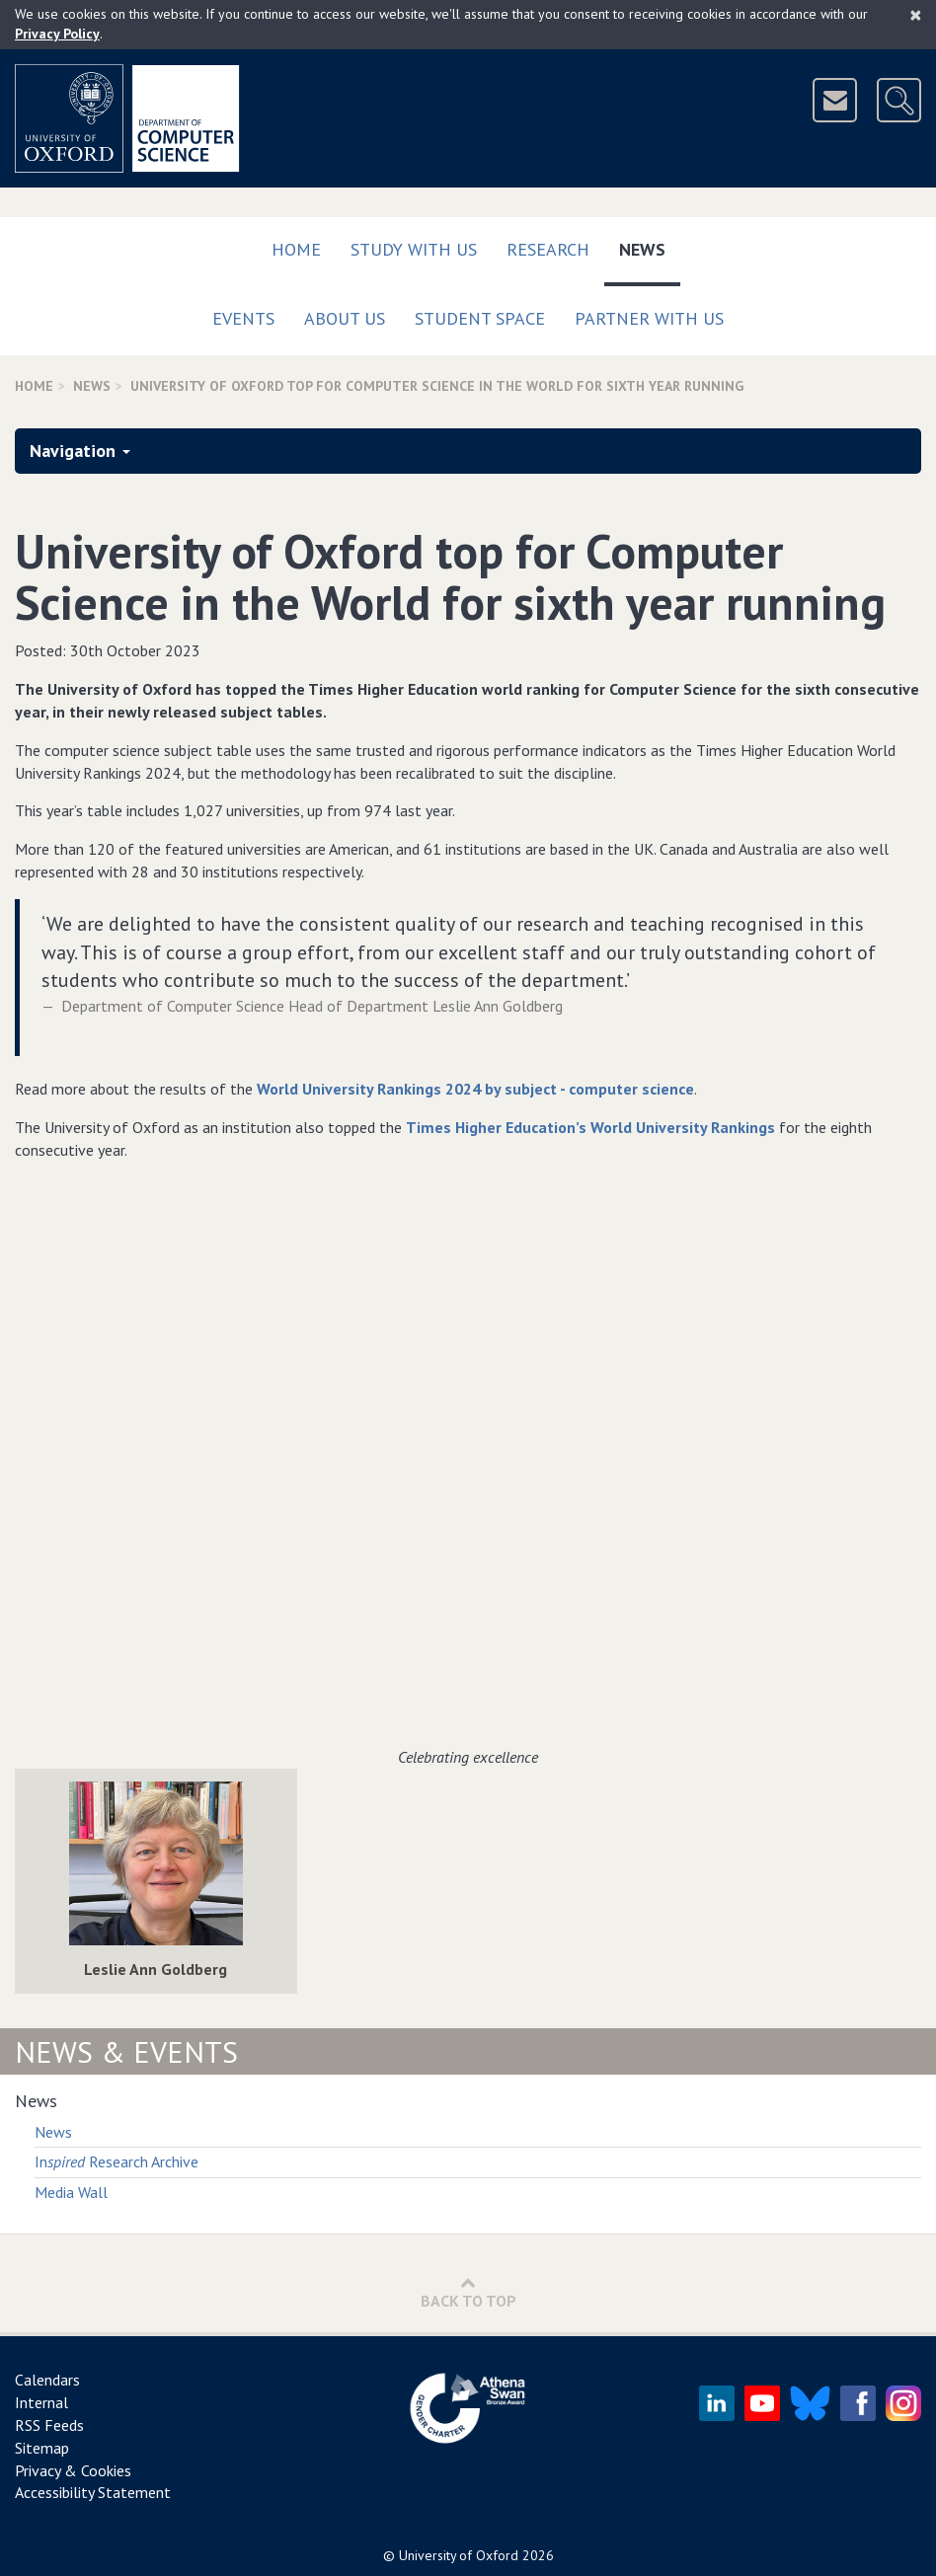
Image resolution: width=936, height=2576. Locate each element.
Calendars (47, 2379)
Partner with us (649, 318)
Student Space (480, 318)
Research (548, 249)
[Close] (915, 15)
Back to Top (468, 2292)
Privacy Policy (57, 33)
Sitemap (42, 2448)
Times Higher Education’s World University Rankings (590, 1127)
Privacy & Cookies (73, 2470)
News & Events (126, 2051)
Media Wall (71, 2192)
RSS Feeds (49, 2425)
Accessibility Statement (93, 2492)
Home (296, 249)
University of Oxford (458, 2555)
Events (243, 318)
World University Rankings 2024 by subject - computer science (475, 1089)
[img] (156, 1863)
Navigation (80, 450)
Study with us (414, 249)
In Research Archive (116, 2161)
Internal (41, 2402)
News (649, 245)
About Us (344, 318)
